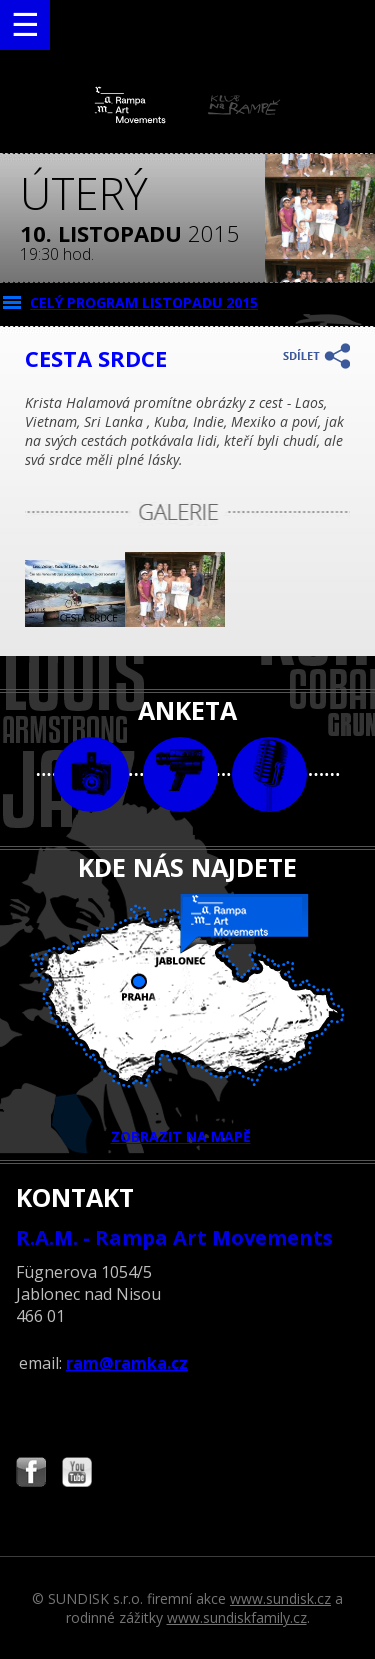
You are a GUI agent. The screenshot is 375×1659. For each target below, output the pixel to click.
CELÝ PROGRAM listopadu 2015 (144, 302)
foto (91, 774)
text (269, 774)
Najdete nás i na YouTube (77, 1474)
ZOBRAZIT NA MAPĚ (188, 1020)
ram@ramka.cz (127, 1363)
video (180, 774)
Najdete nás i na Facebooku (31, 1474)
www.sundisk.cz (280, 1598)
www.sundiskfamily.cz (237, 1617)
